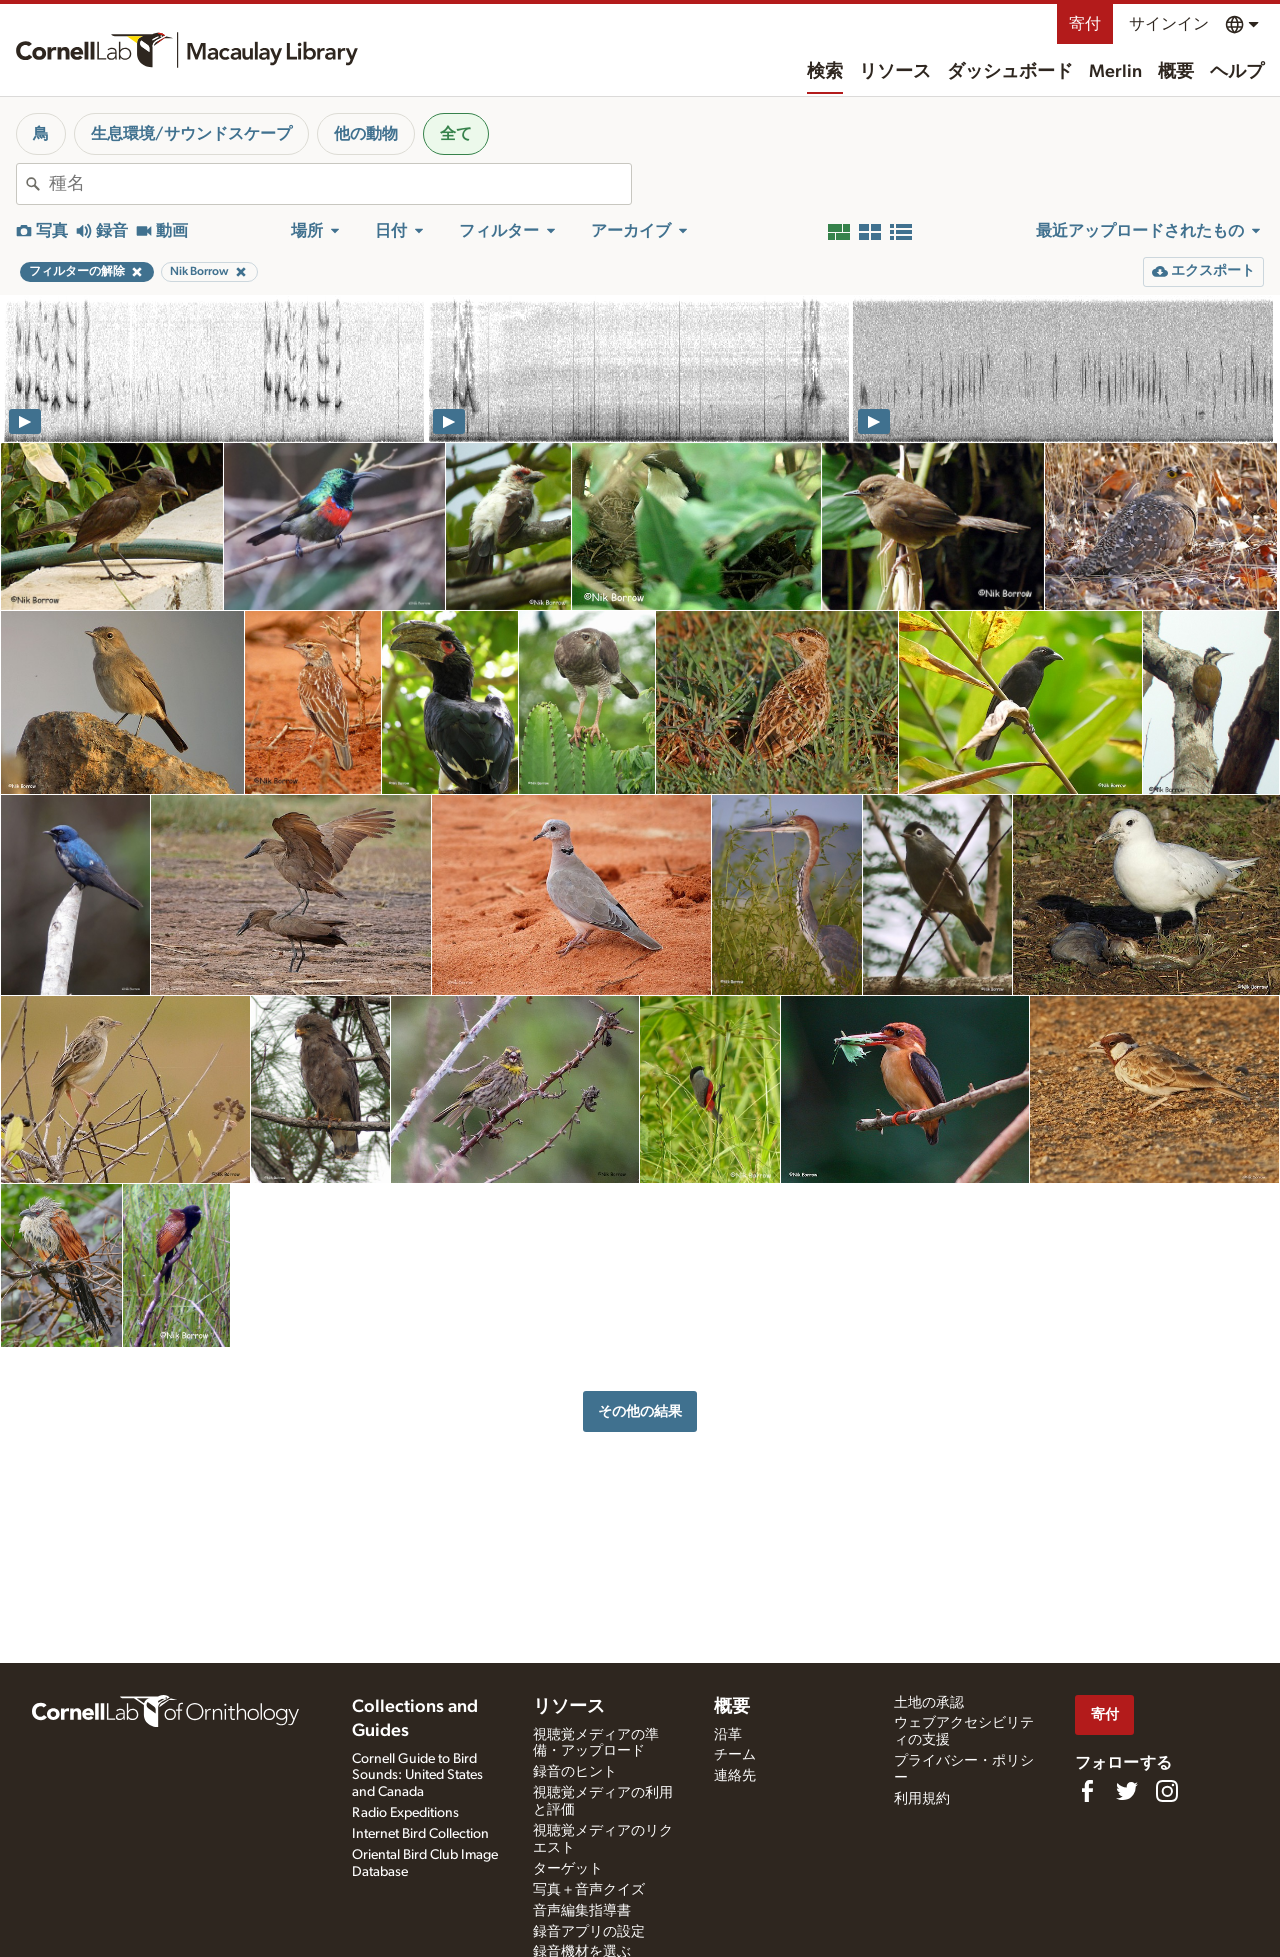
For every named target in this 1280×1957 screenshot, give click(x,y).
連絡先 (735, 1776)
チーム (735, 1755)
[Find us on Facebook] (1087, 1791)
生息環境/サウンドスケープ (191, 134)
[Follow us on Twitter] (1127, 1791)
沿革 (728, 1735)
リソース (895, 72)
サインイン (1169, 24)
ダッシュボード (1010, 72)
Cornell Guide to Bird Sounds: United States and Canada (417, 1776)
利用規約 (922, 1799)
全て (456, 134)
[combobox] (340, 184)
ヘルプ (1237, 72)
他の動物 (366, 134)
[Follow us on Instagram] (1167, 1791)
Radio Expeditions (405, 1813)
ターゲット (568, 1869)
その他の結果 (640, 1411)
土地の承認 (929, 1703)
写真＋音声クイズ (589, 1890)
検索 (825, 72)
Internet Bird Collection (420, 1834)
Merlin (1115, 72)
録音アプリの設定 (589, 1932)
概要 (1176, 72)
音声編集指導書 (582, 1911)
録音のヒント (575, 1772)
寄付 (1085, 24)
